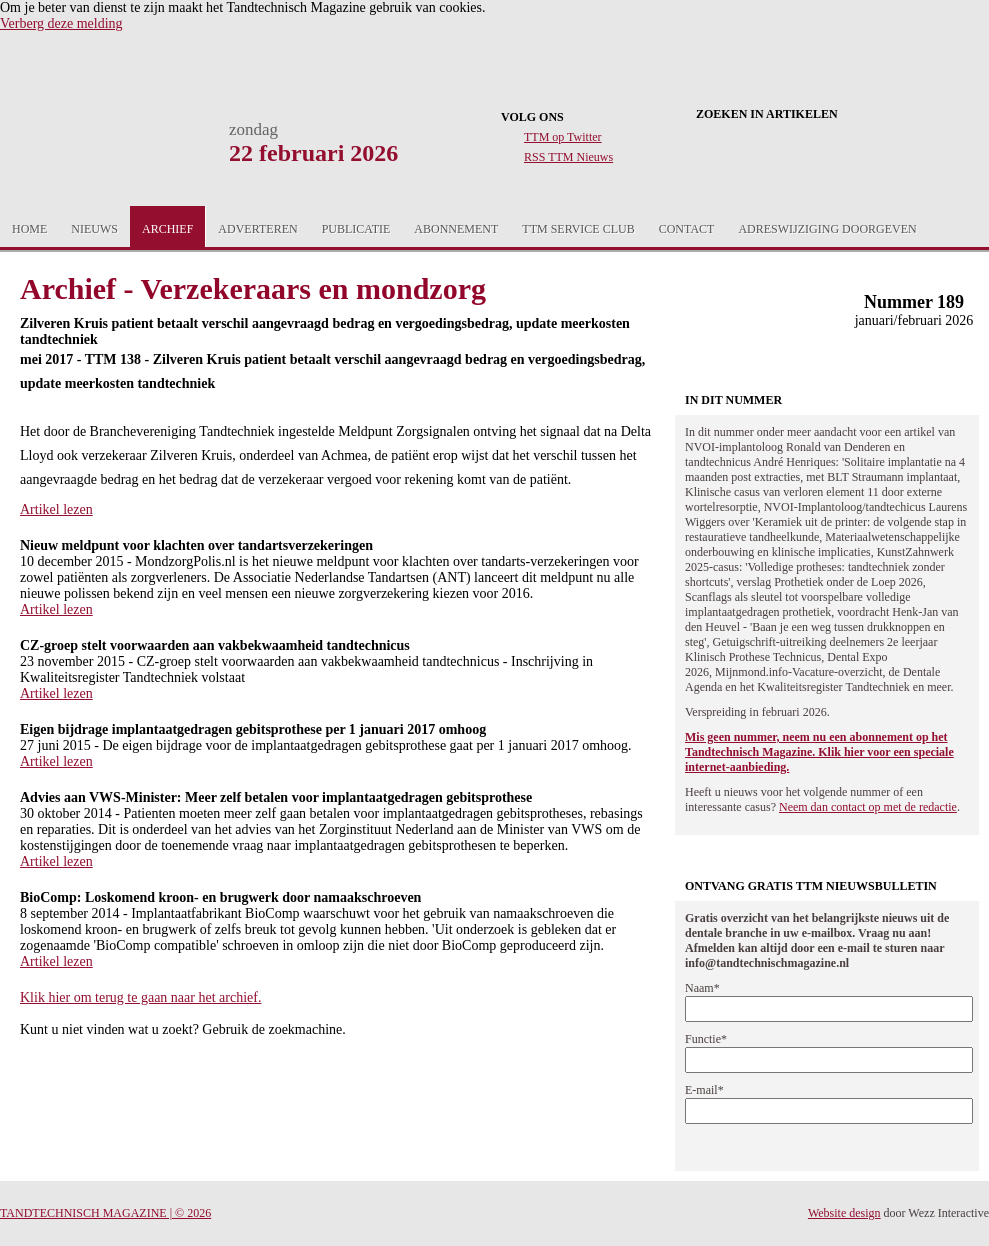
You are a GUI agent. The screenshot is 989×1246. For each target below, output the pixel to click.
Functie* (706, 1039)
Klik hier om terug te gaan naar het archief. (140, 997)
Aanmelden (897, 229)
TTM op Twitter (563, 137)
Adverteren (257, 229)
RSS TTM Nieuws (568, 157)
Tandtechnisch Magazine (98, 151)
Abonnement (456, 229)
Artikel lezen (56, 509)
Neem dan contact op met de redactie (868, 807)
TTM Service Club (578, 229)
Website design (844, 1213)
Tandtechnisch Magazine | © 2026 (105, 1213)
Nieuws (94, 229)
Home (29, 229)
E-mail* (704, 1090)
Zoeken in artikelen (767, 114)
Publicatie (356, 229)
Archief (167, 229)
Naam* (702, 988)
